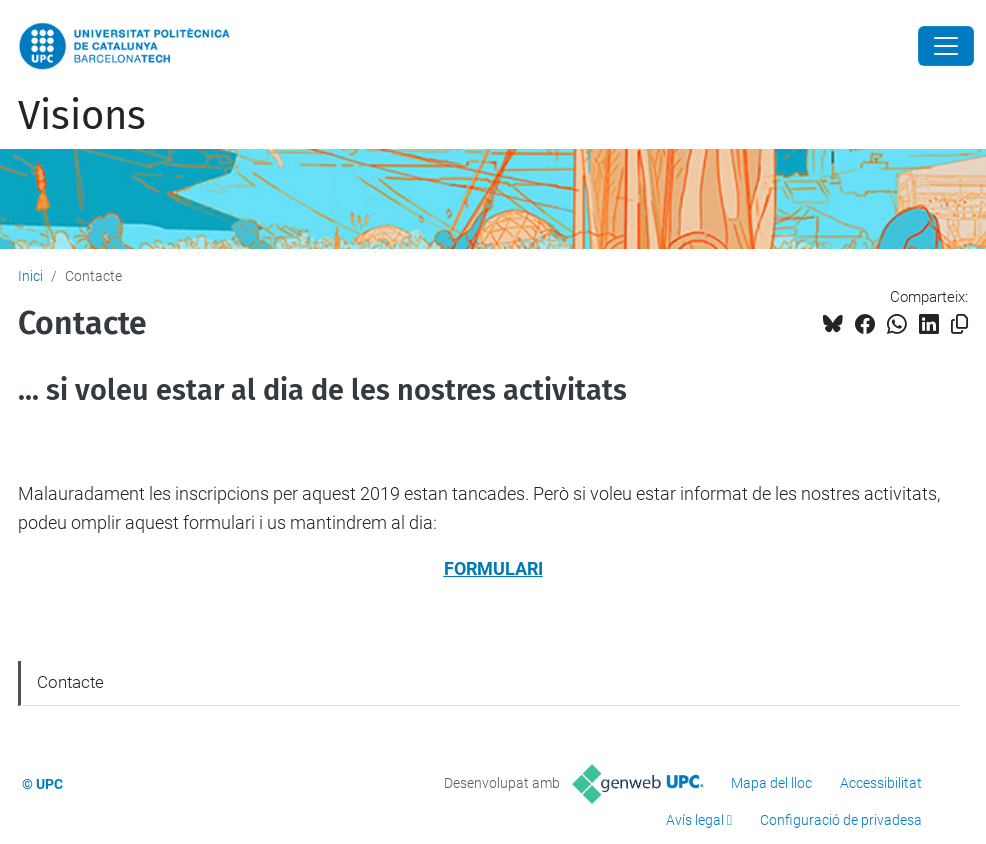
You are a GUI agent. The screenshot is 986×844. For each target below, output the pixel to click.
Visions (82, 116)
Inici (30, 276)
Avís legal (695, 820)
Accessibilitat (881, 783)
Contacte (70, 682)
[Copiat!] (959, 324)
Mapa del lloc (771, 783)
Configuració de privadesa (841, 820)
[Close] (946, 46)
